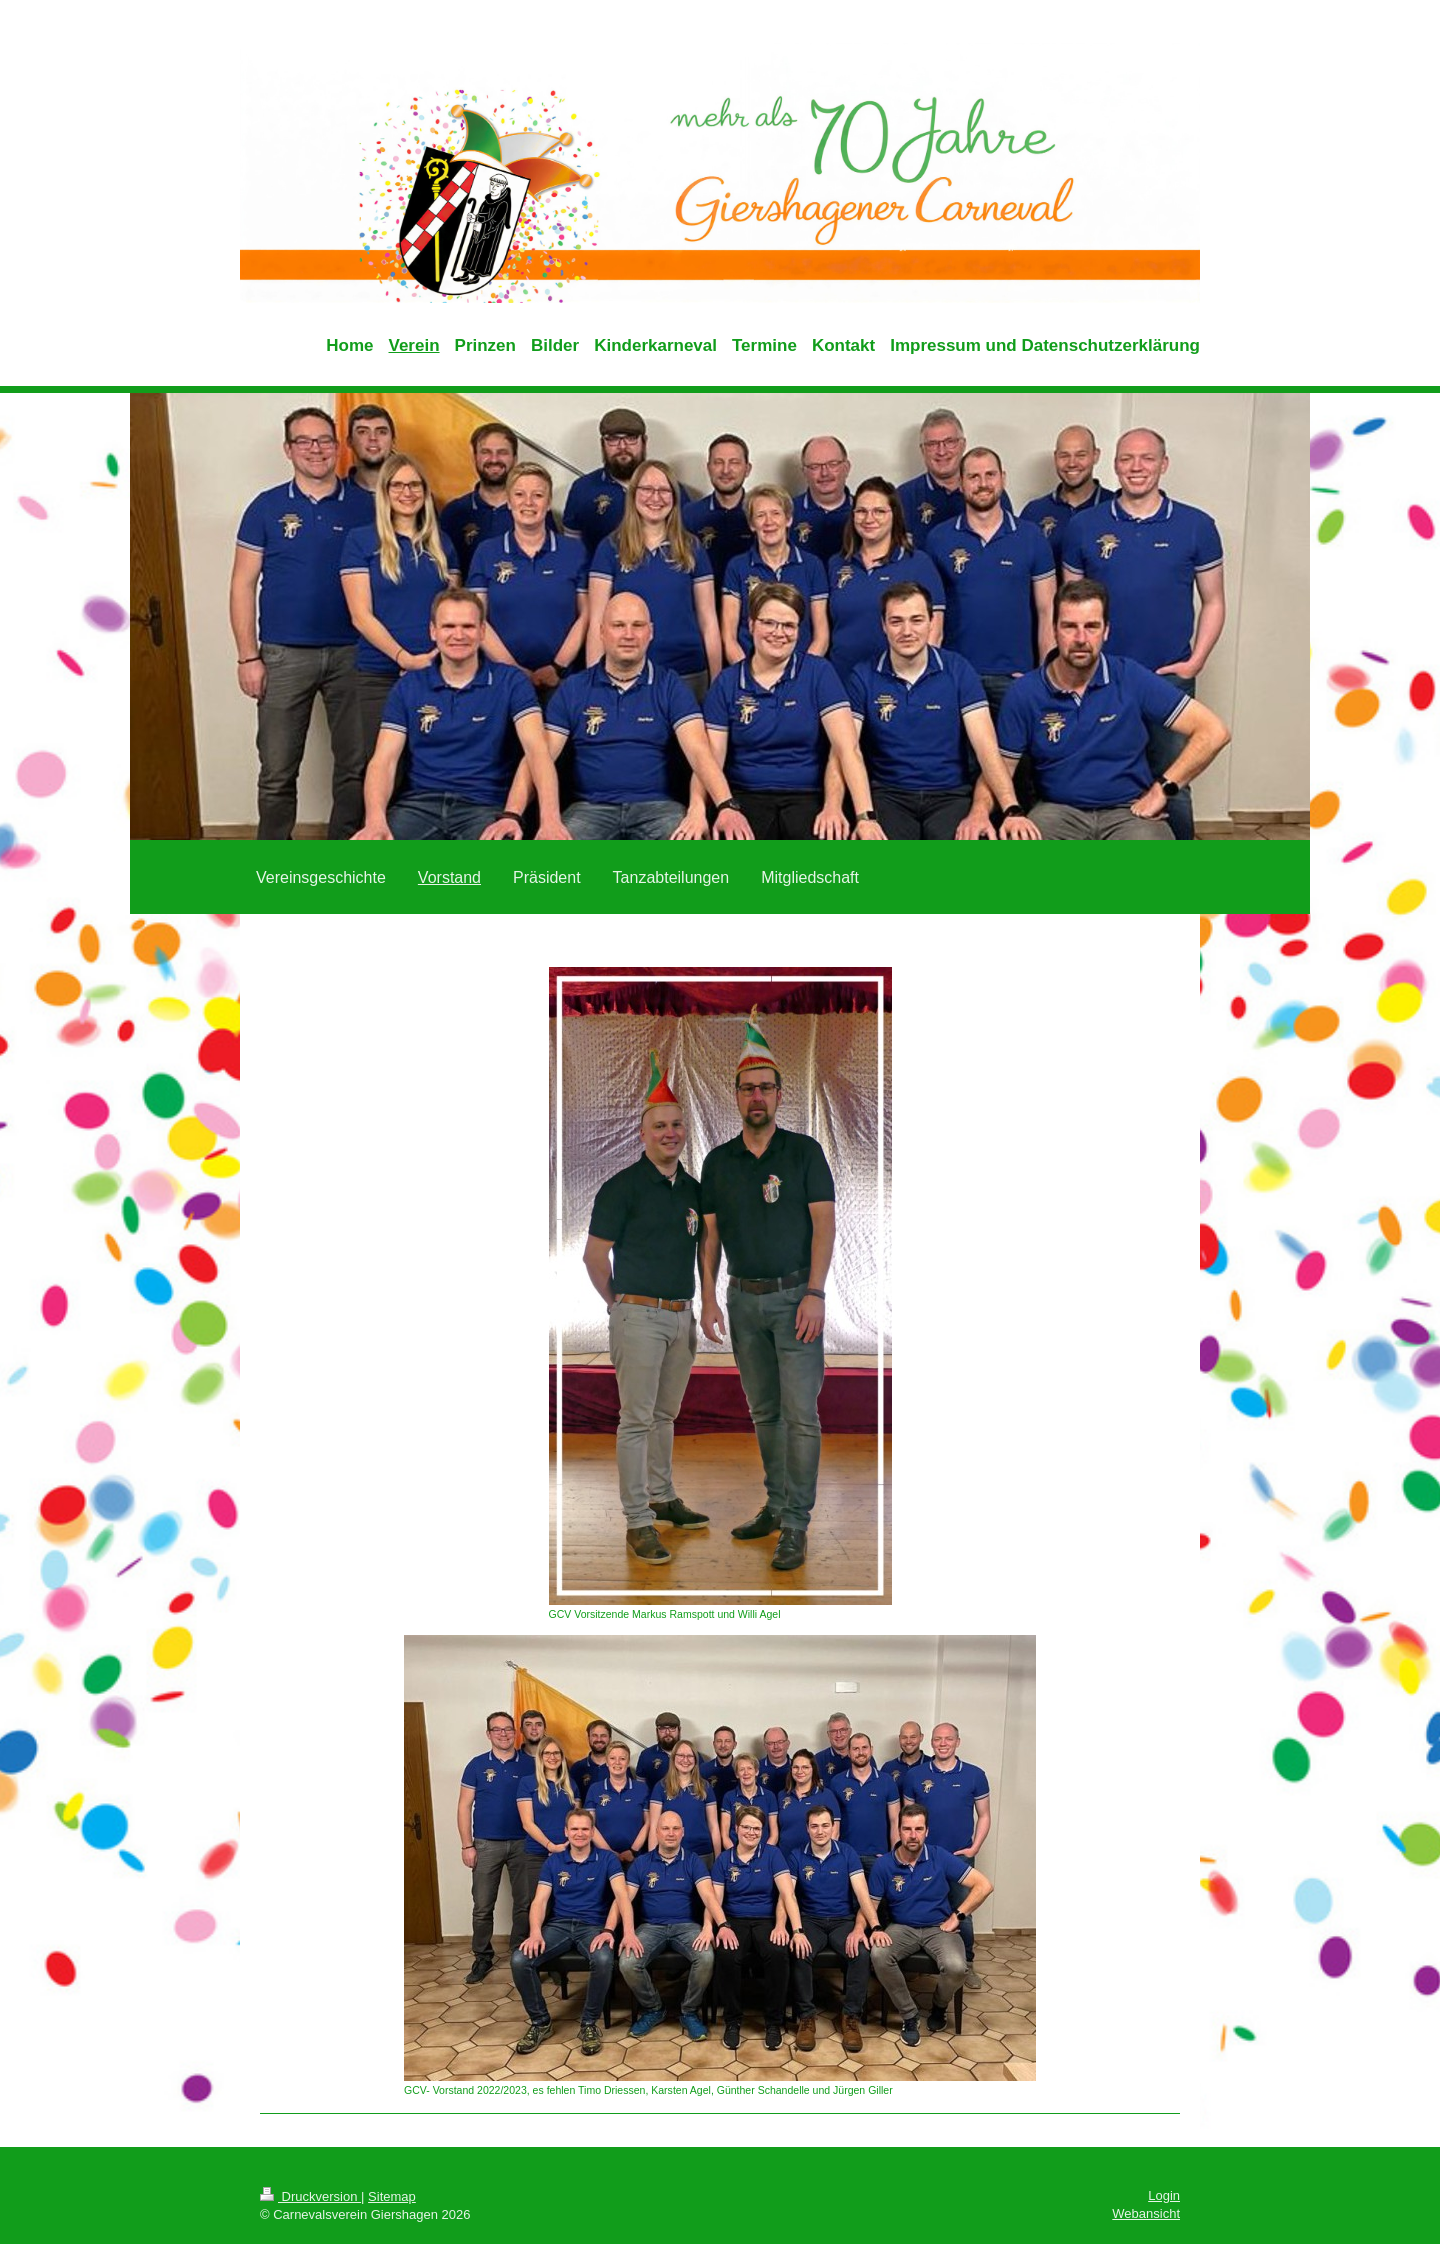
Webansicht (1146, 2213)
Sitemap (392, 2196)
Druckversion (310, 2196)
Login (1164, 2195)
